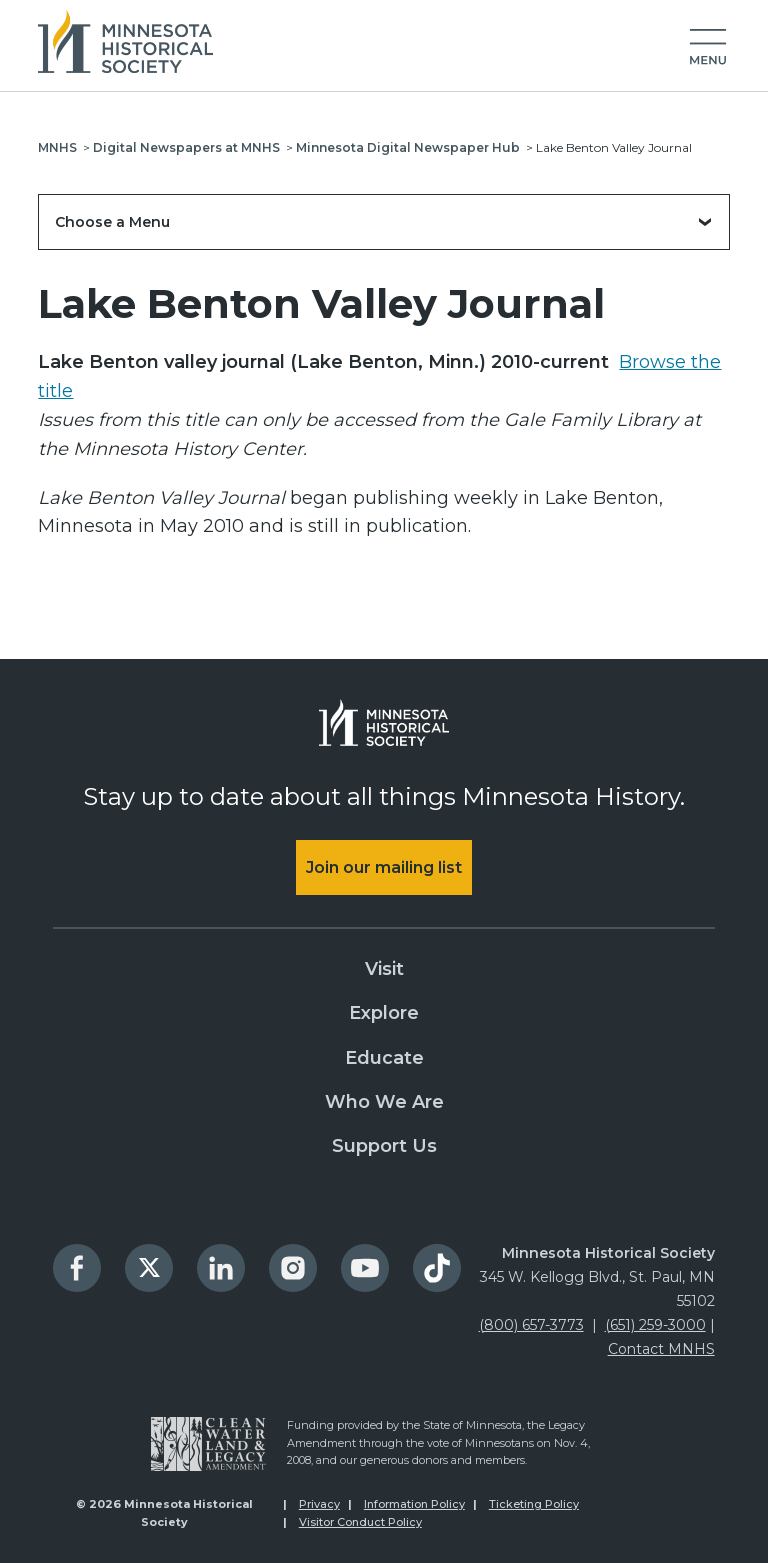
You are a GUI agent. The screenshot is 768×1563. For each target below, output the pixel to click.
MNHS (57, 147)
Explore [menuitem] (384, 1013)
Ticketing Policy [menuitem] (534, 1504)
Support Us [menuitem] (384, 1146)
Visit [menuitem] (384, 969)
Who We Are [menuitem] (384, 1102)
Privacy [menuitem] (319, 1504)
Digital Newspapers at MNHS (186, 147)
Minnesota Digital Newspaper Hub (408, 147)
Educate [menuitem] (384, 1058)
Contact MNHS (661, 1349)
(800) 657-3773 (531, 1325)
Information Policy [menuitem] (414, 1504)
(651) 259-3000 (655, 1325)
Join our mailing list (384, 867)
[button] (708, 48)
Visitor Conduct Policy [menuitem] (360, 1522)
